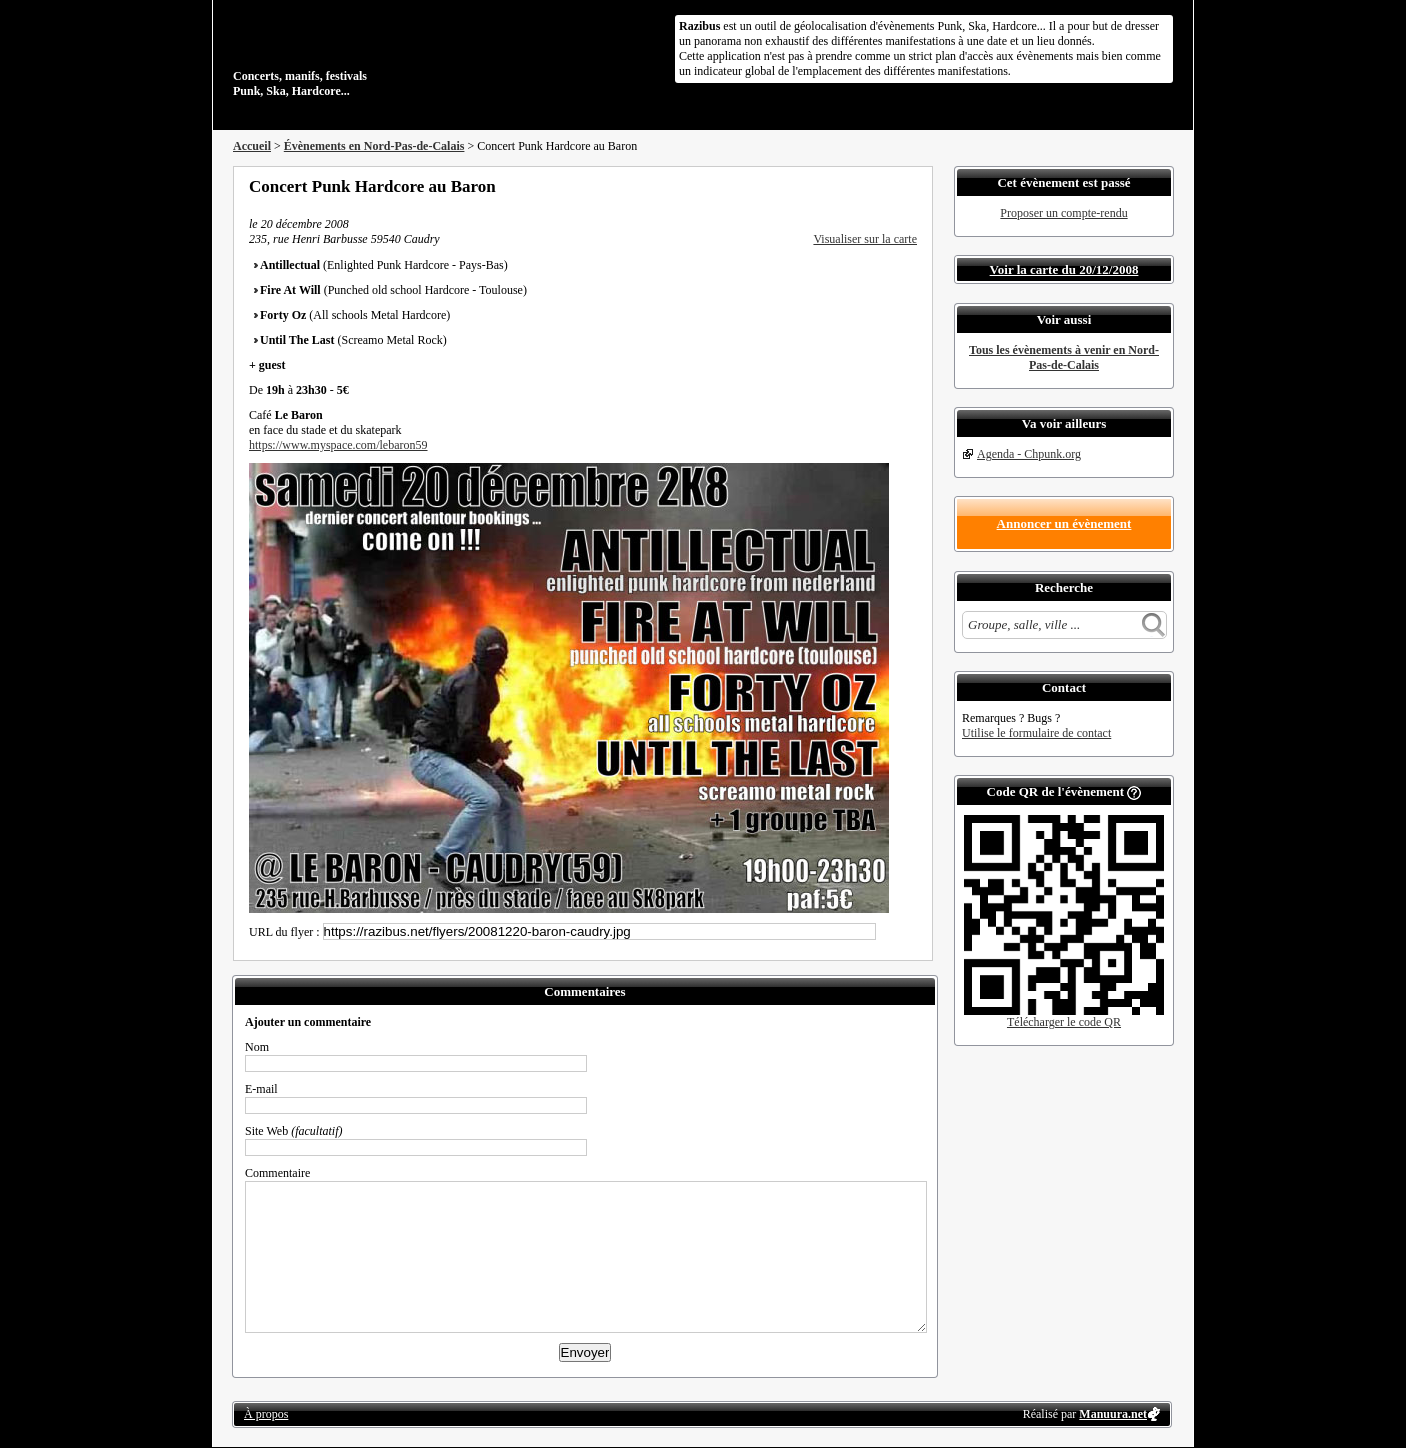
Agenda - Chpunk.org (1029, 454)
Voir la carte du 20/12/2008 (1064, 269)
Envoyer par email (883, 186)
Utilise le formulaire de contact (1036, 733)
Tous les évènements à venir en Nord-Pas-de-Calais (1064, 357)
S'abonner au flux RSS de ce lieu (910, 186)
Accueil (252, 146)
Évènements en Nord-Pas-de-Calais (374, 146)
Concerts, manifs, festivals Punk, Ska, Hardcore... (362, 54)
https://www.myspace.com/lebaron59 (338, 445)
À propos (266, 1414)
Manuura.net (1113, 1414)
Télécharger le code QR (1064, 1022)
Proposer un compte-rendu (1063, 213)
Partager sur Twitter (856, 186)
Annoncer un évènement (1064, 523)
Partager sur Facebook (829, 186)
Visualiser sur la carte (865, 239)
